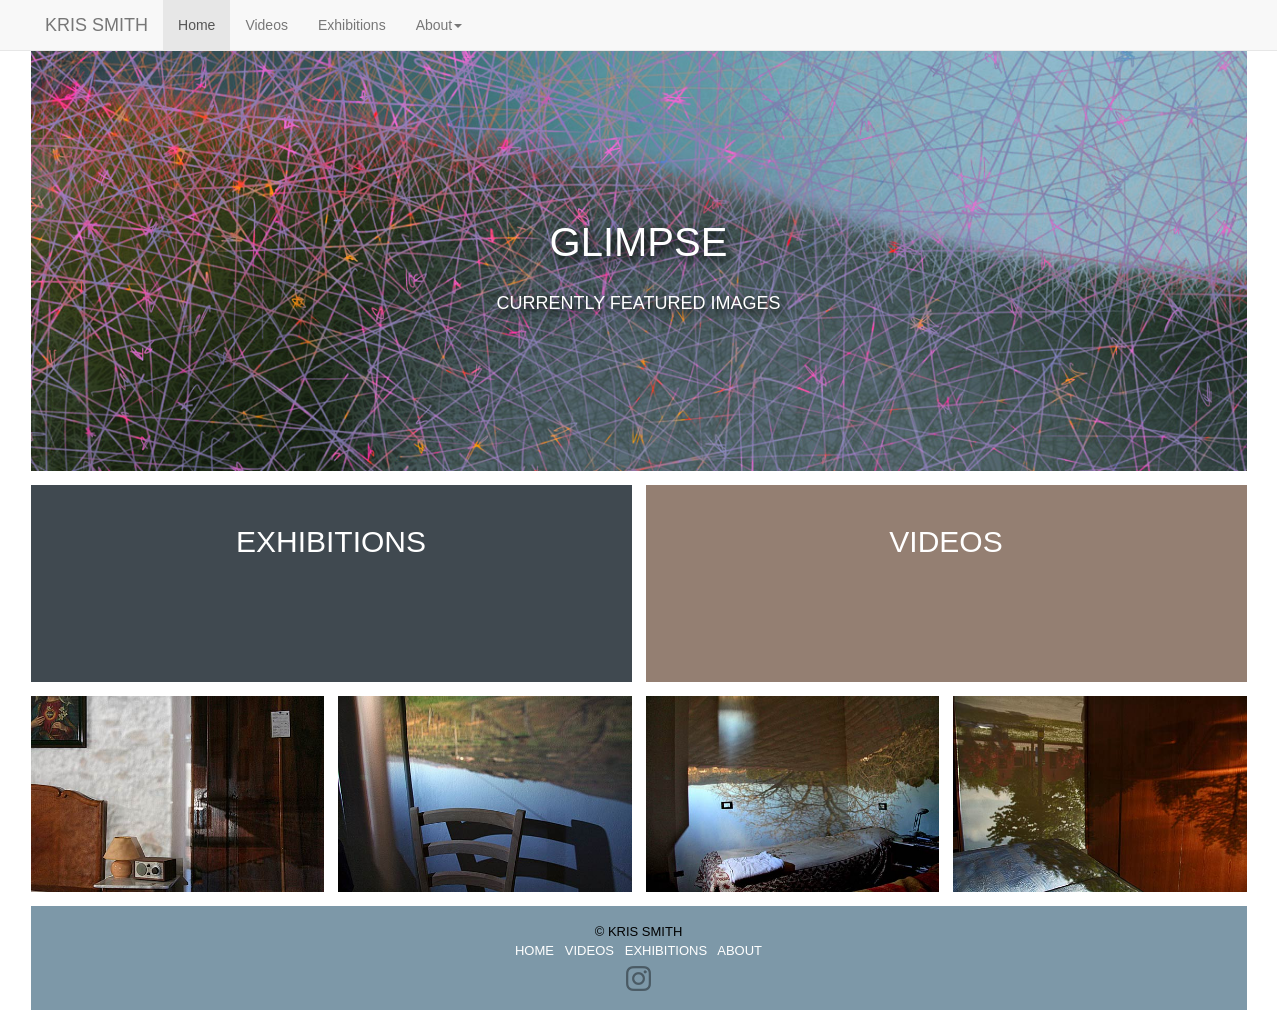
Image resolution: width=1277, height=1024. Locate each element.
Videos (266, 25)
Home (204, 23)
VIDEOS (589, 950)
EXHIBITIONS (666, 950)
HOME (534, 950)
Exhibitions (352, 25)
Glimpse (639, 242)
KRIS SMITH (81, 25)
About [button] (439, 25)
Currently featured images (638, 303)
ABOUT (739, 950)
